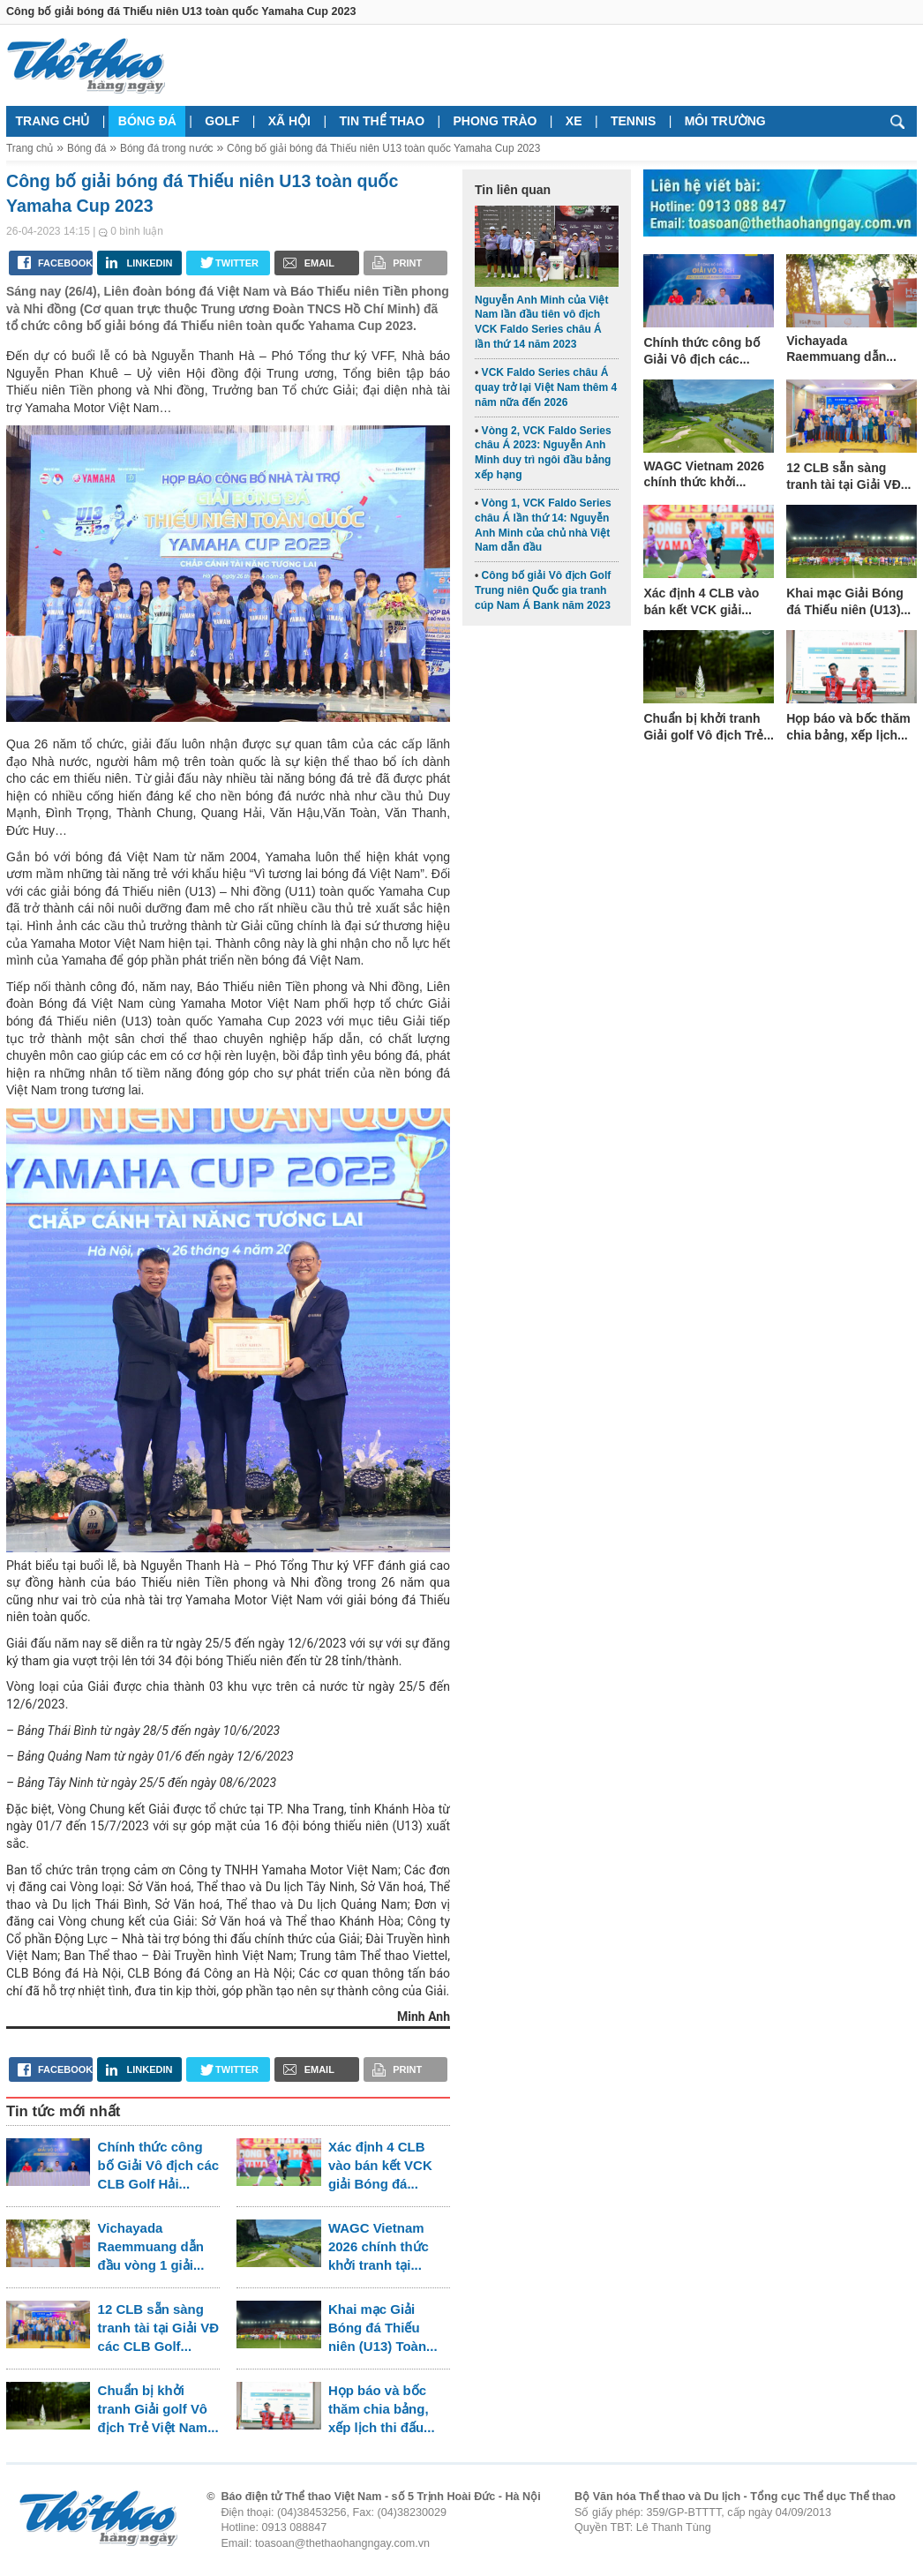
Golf (222, 121)
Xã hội (289, 121)
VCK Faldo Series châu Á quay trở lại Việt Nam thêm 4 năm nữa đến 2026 (546, 387)
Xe (574, 121)
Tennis (633, 121)
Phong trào (495, 121)
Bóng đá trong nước (167, 148)
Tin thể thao (381, 121)
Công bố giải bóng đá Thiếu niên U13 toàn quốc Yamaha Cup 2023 (383, 148)
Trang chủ (53, 121)
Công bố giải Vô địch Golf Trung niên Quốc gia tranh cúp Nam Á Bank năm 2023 (543, 590)
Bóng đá (147, 121)
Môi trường (725, 121)
